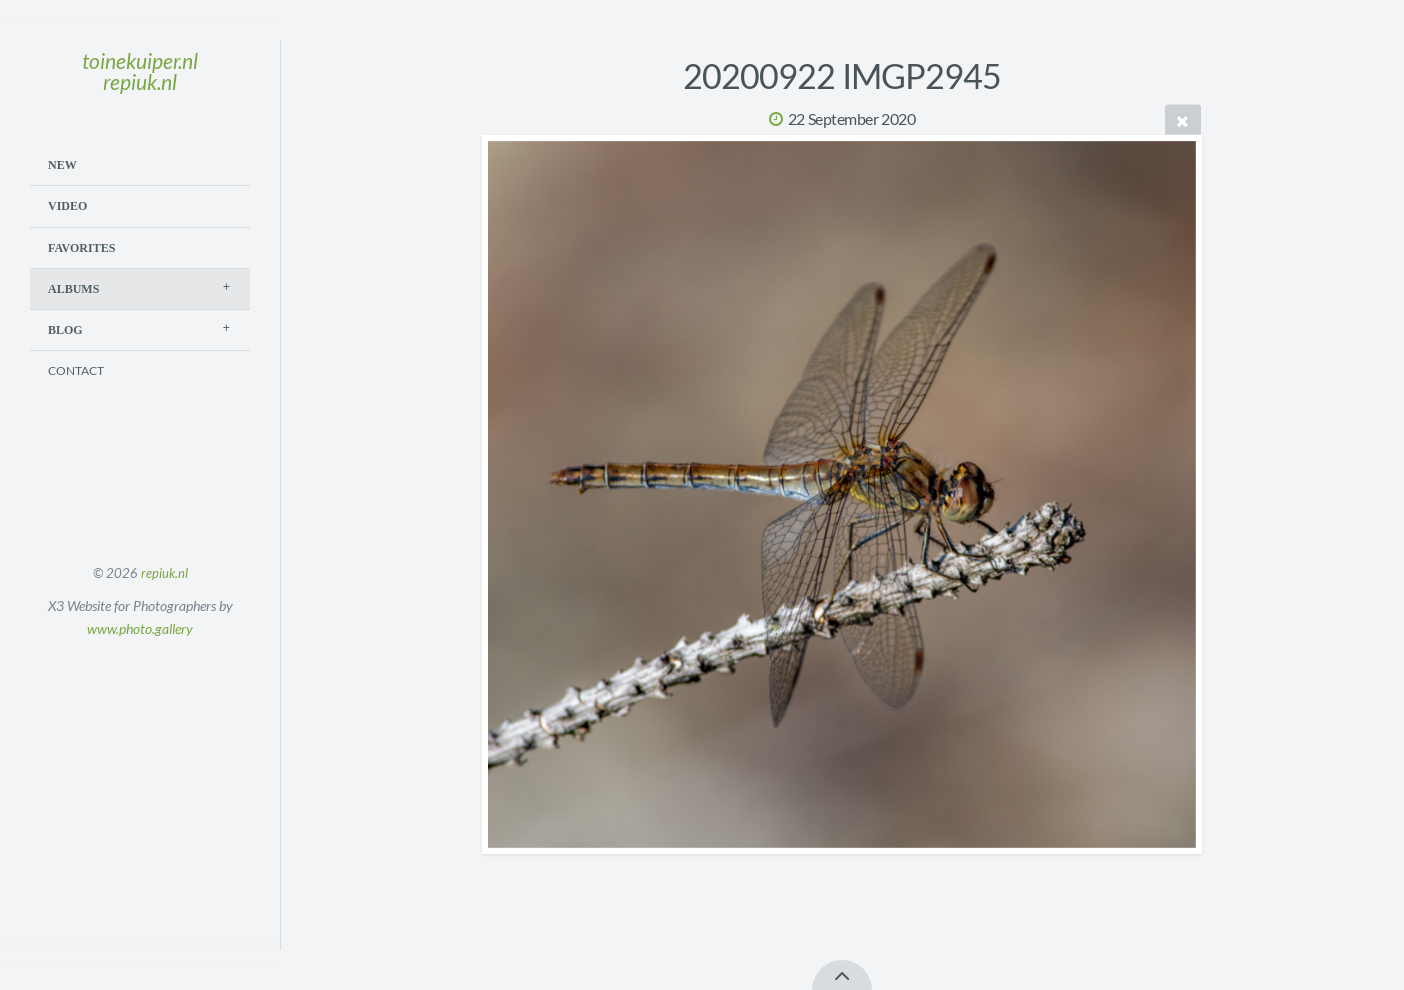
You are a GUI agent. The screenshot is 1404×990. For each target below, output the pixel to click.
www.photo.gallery (140, 628)
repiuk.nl (164, 573)
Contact (76, 370)
